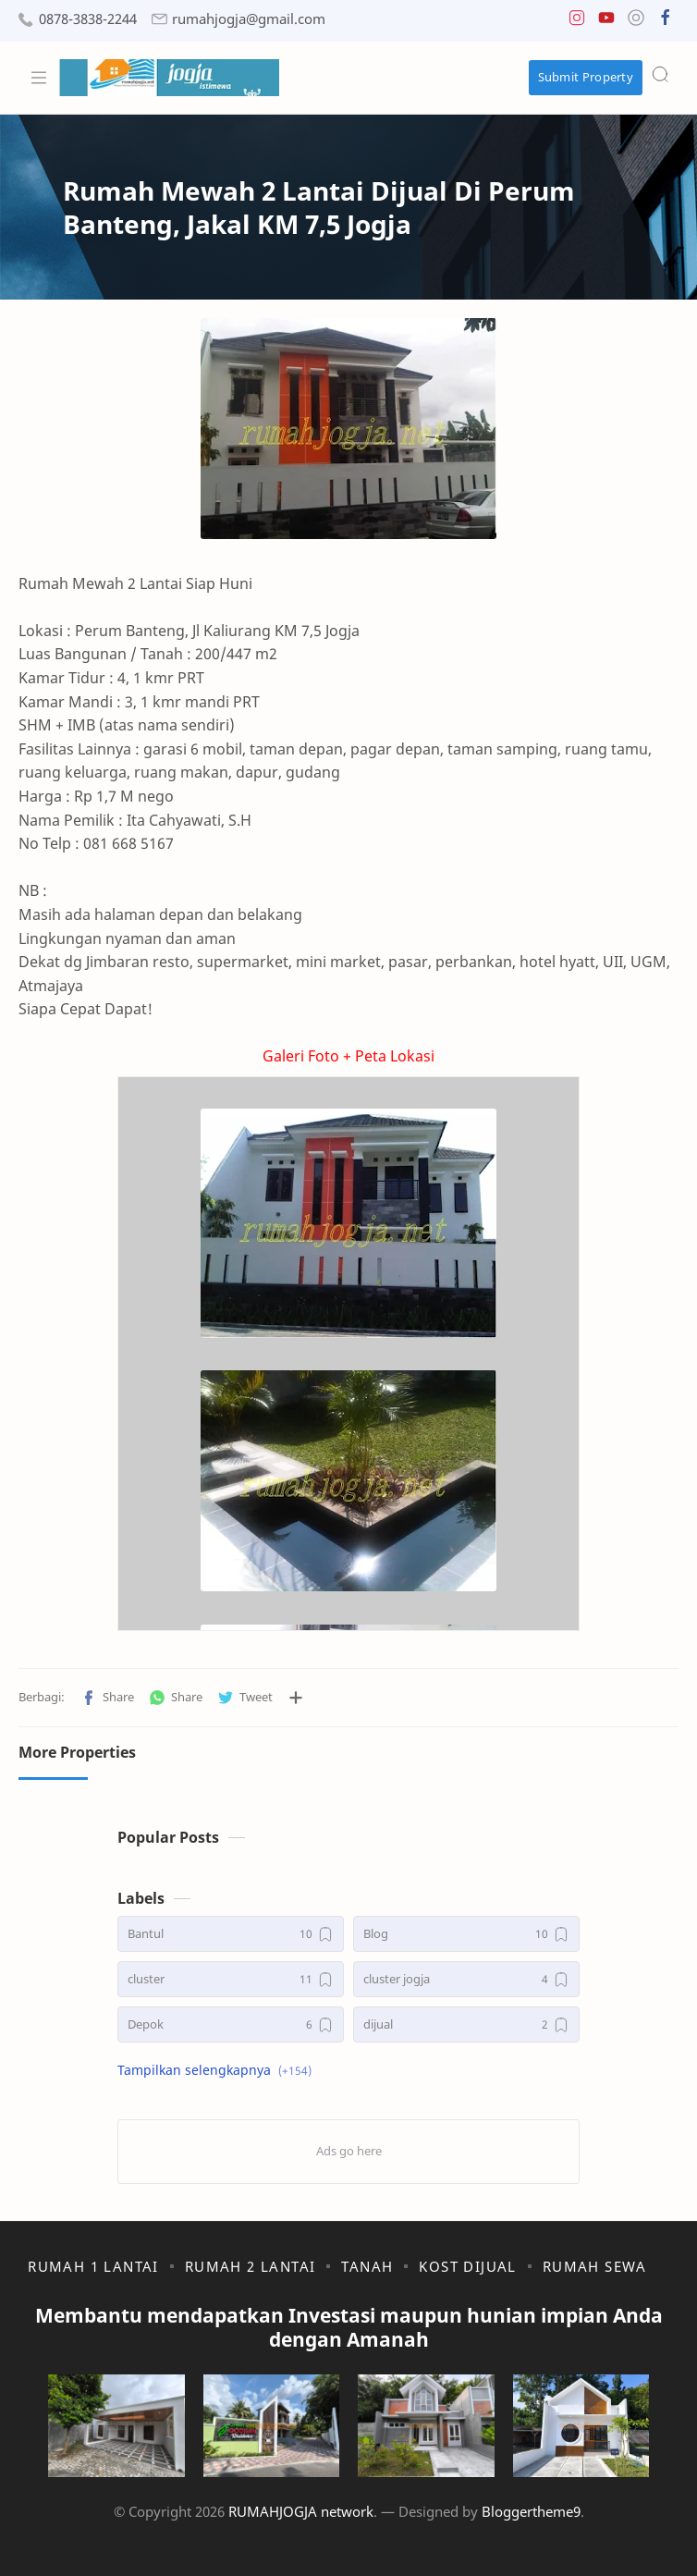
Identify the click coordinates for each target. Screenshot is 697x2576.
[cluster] (230, 1979)
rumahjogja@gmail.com (248, 19)
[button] (577, 22)
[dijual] (466, 2024)
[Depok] (230, 2024)
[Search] (660, 74)
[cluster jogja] (466, 1979)
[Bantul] (230, 1934)
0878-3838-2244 (88, 19)
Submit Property (586, 76)
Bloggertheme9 (531, 2511)
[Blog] (466, 1934)
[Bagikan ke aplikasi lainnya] (296, 1697)
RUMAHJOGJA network (300, 2511)
